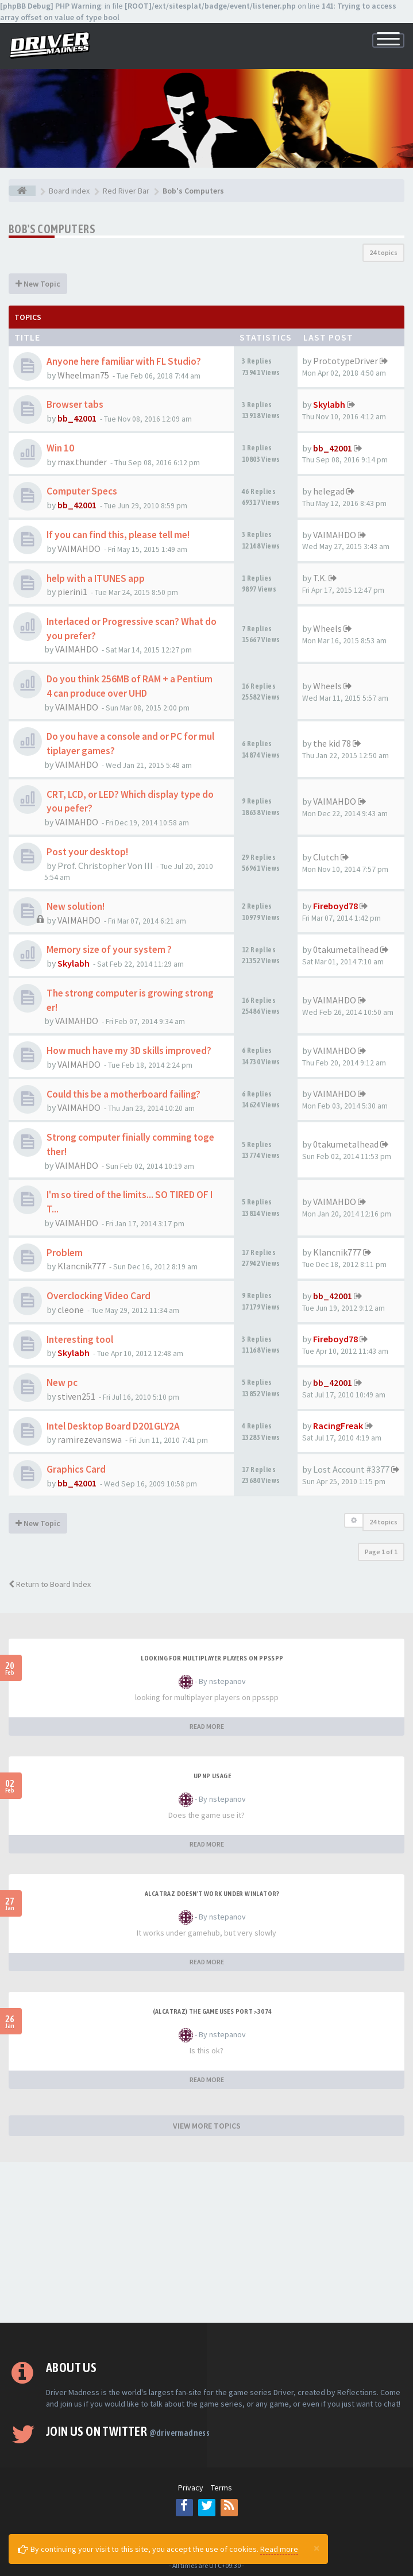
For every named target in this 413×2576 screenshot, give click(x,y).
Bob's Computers (52, 228)
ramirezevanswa (89, 1439)
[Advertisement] (206, 2242)
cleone (70, 1309)
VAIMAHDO (79, 548)
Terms (221, 2487)
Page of (381, 1551)
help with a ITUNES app (96, 578)
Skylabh (329, 404)
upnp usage (212, 1776)
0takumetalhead (346, 949)
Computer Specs (82, 491)
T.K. (320, 578)
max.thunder (82, 462)
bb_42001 (77, 418)
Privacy (190, 2487)
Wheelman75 (83, 375)
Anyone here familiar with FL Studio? (124, 361)
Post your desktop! (87, 851)
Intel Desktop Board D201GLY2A (113, 1426)
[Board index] (22, 191)
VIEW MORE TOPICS (207, 2126)
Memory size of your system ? (109, 949)
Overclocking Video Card (98, 1295)
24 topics (383, 252)
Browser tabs (75, 404)
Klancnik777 (81, 1266)
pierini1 (72, 591)
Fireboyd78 (335, 906)
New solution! (76, 906)
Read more (279, 2549)
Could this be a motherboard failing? (123, 1094)
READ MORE (207, 1726)
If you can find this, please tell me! (118, 534)
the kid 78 (332, 743)
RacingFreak (338, 1425)
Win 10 (60, 448)
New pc (62, 1382)
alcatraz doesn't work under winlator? (212, 1894)
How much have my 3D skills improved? (129, 1050)
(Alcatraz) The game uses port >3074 (212, 2011)
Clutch (326, 857)
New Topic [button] (38, 284)
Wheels (327, 628)
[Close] (316, 2548)
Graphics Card (76, 1469)
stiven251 (76, 1396)
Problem (65, 1252)
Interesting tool (80, 1339)
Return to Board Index (50, 1584)
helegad (329, 491)
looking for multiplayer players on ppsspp (212, 1658)
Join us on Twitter (128, 2431)
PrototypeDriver (345, 360)
